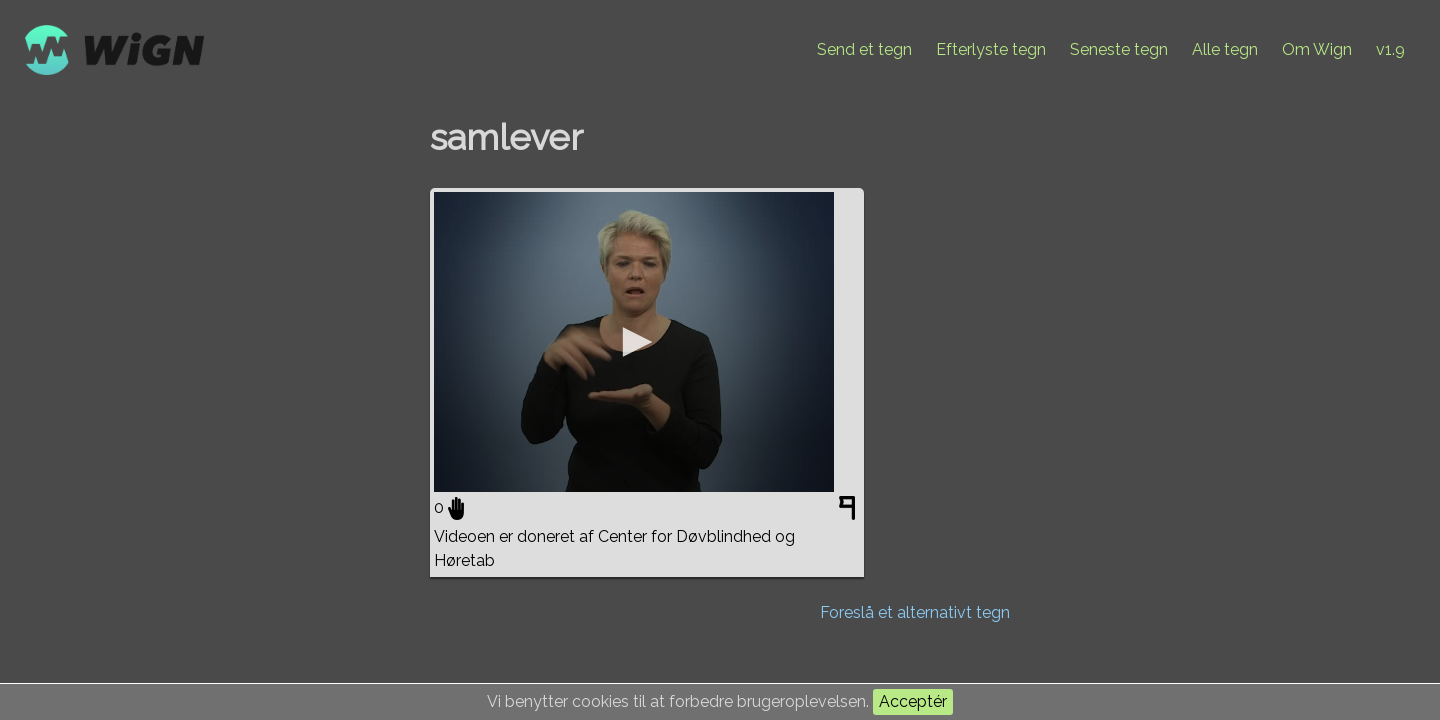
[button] (634, 342)
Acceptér (913, 701)
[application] (634, 342)
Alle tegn (1225, 49)
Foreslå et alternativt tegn (915, 612)
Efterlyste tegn (991, 49)
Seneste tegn (1119, 49)
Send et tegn (864, 49)
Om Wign (1317, 49)
